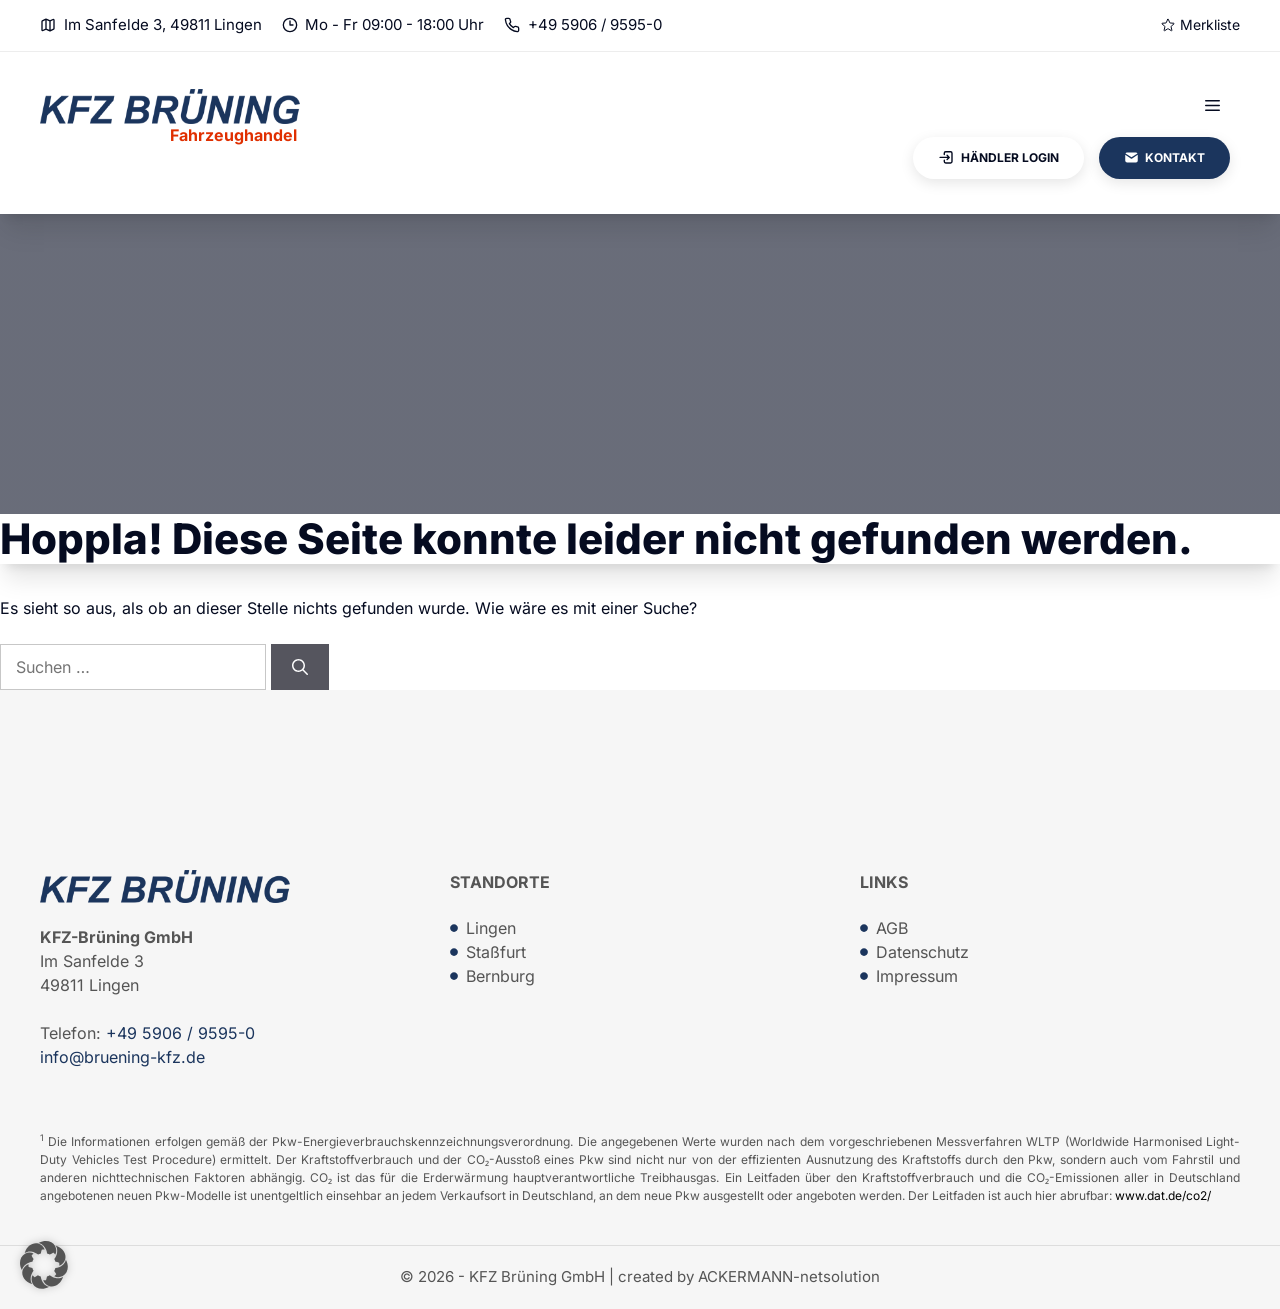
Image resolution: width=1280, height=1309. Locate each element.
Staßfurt (496, 952)
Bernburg (500, 976)
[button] (44, 1265)
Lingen (491, 928)
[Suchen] (300, 667)
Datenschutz (922, 952)
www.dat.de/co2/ (1163, 1195)
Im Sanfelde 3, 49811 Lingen (163, 24)
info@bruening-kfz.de (122, 1057)
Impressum (917, 976)
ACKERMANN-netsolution (789, 1276)
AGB (892, 928)
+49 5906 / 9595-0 (595, 24)
